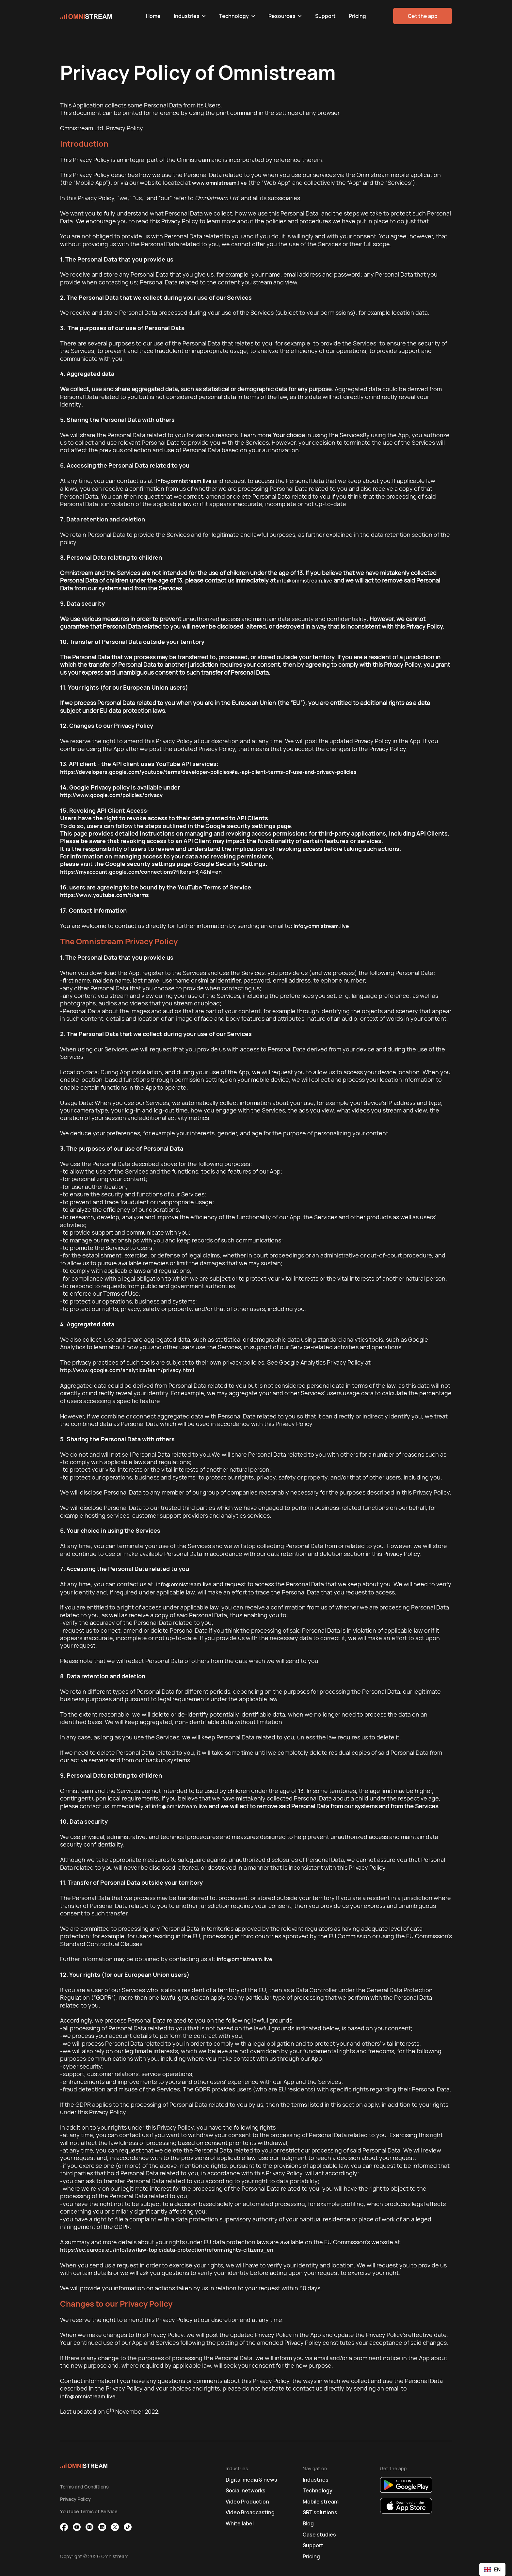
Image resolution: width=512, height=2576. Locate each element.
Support (325, 16)
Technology (234, 16)
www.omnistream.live (219, 182)
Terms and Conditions (84, 2487)
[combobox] (492, 2569)
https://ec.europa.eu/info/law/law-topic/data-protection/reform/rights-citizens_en (166, 2249)
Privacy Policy (75, 2499)
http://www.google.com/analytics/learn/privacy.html (127, 1370)
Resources (282, 16)
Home (153, 16)
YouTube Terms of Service (88, 2511)
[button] (190, 16)
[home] (99, 16)
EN (492, 2569)
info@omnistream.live (184, 481)
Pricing (357, 16)
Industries (187, 16)
